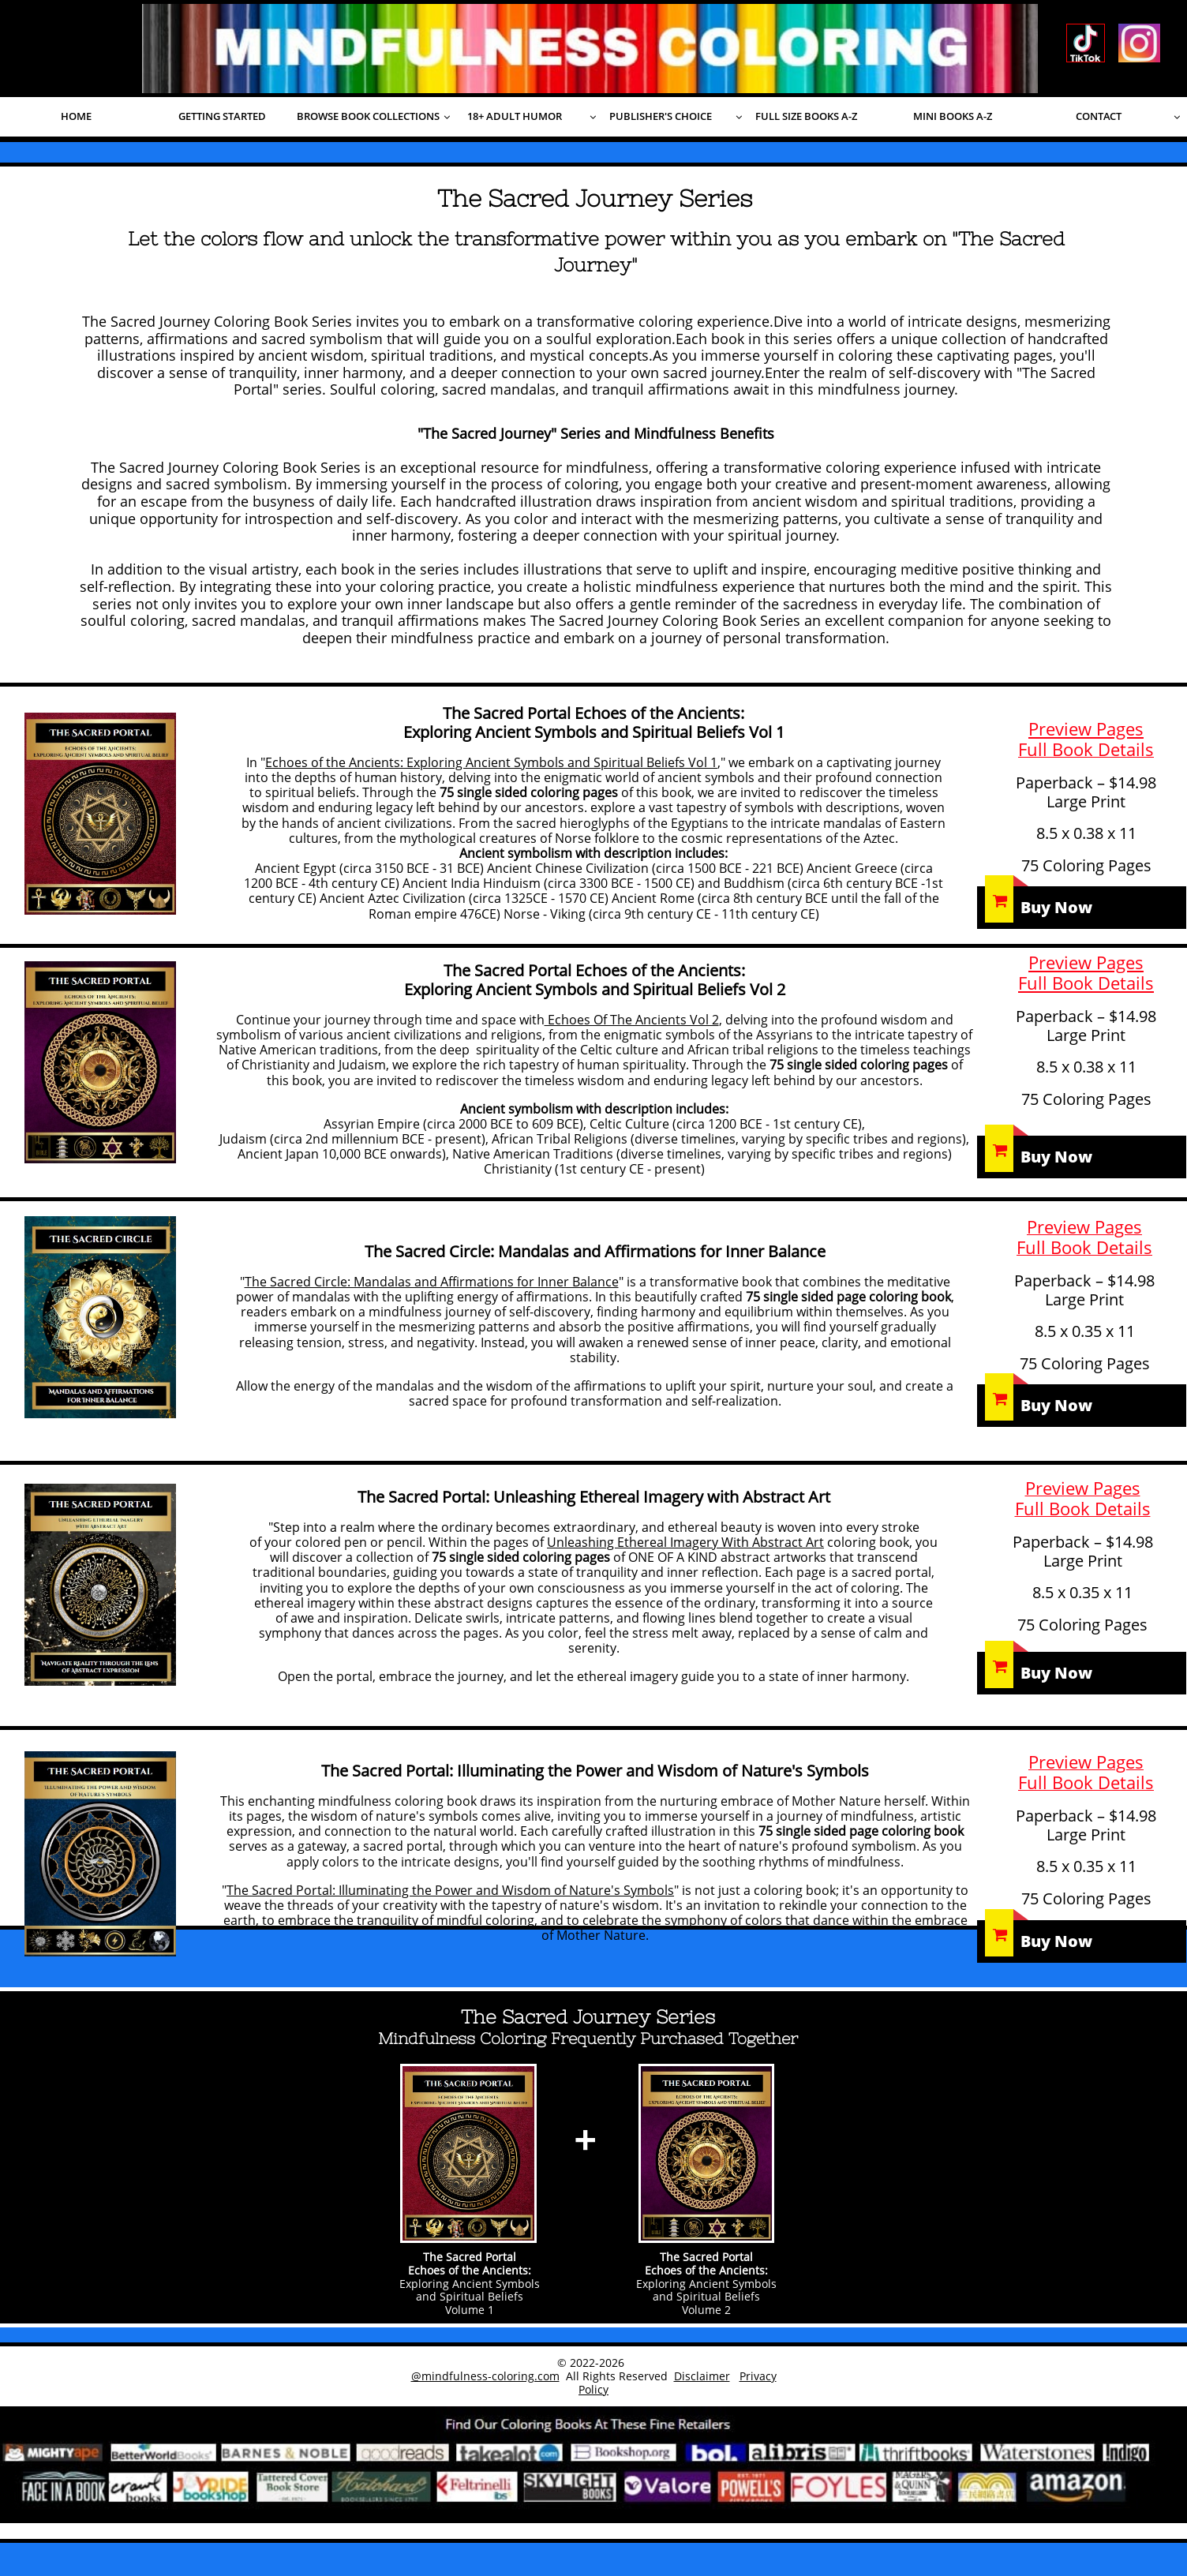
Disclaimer (702, 2375)
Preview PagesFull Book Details (1086, 972)
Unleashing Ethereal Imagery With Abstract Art (685, 1542)
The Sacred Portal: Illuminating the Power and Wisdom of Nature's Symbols (450, 1890)
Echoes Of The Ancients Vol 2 (632, 1019)
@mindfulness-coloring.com (485, 2375)
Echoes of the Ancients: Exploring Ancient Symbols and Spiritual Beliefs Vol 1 (491, 762)
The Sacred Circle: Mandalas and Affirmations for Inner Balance (432, 1281)
